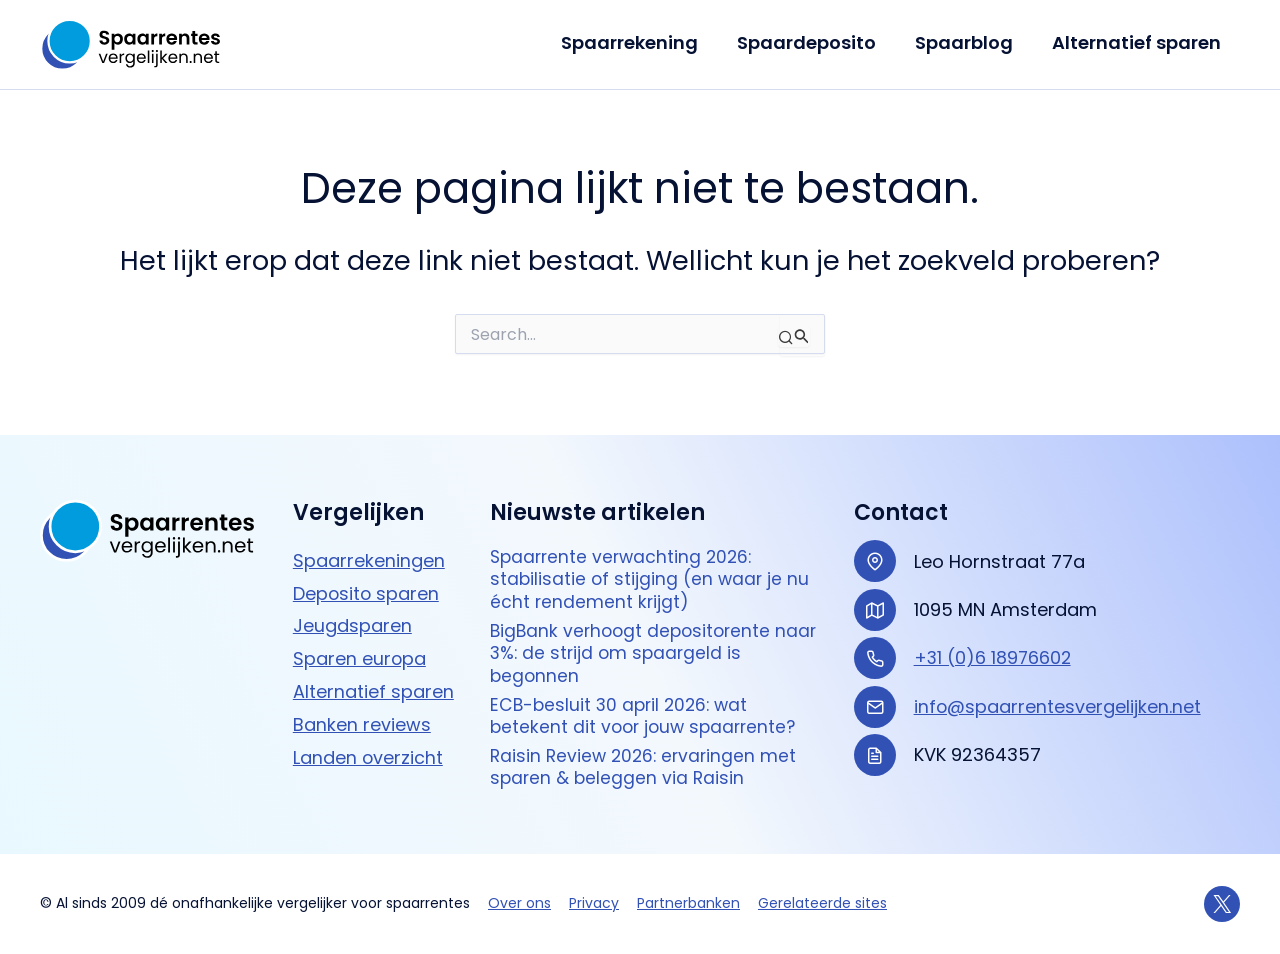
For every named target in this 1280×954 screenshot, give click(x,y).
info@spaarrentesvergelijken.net (1058, 697)
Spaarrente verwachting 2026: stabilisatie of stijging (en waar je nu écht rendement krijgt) (651, 572)
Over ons (519, 904)
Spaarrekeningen (369, 551)
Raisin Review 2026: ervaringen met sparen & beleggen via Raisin (647, 766)
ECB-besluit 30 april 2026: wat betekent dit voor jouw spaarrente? (647, 713)
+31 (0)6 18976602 (994, 649)
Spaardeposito (813, 42)
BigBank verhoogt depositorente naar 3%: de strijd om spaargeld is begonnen (642, 649)
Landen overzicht (368, 748)
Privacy (594, 904)
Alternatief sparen (1137, 42)
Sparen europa (360, 650)
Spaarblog (968, 42)
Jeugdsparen (352, 617)
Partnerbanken (688, 904)
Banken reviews (362, 715)
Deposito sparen (367, 584)
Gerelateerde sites (822, 904)
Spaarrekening (639, 42)
